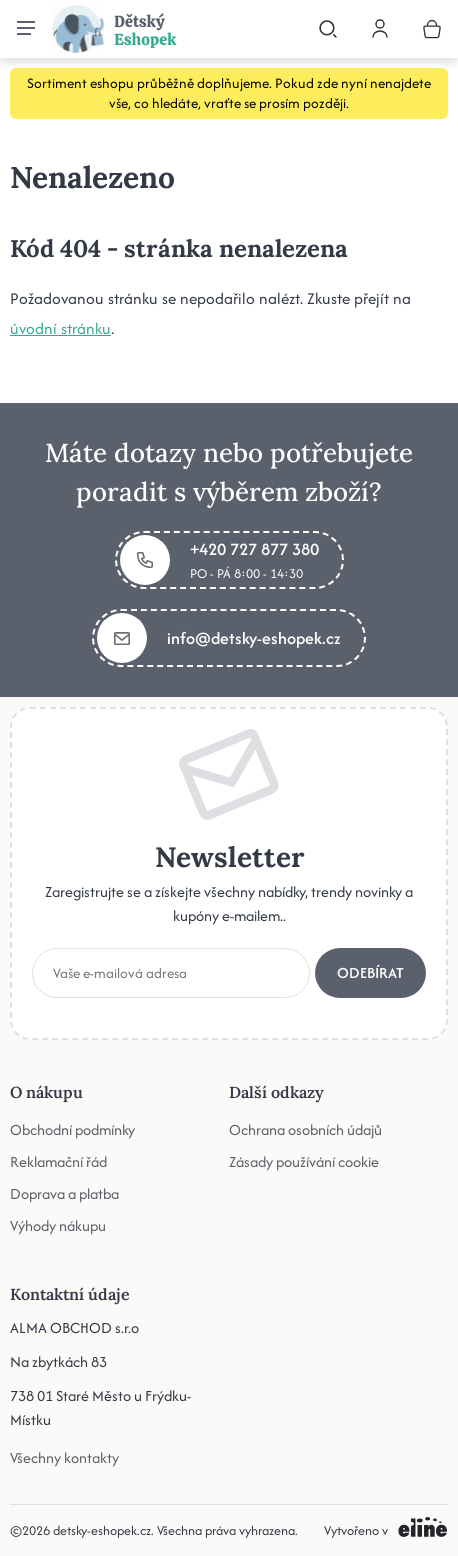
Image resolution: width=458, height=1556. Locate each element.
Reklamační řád (58, 1161)
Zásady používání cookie (304, 1161)
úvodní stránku (60, 328)
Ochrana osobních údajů (305, 1129)
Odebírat (370, 972)
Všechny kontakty (64, 1457)
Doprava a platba (64, 1193)
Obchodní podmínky (72, 1129)
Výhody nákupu (58, 1225)
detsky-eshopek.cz (102, 1530)
